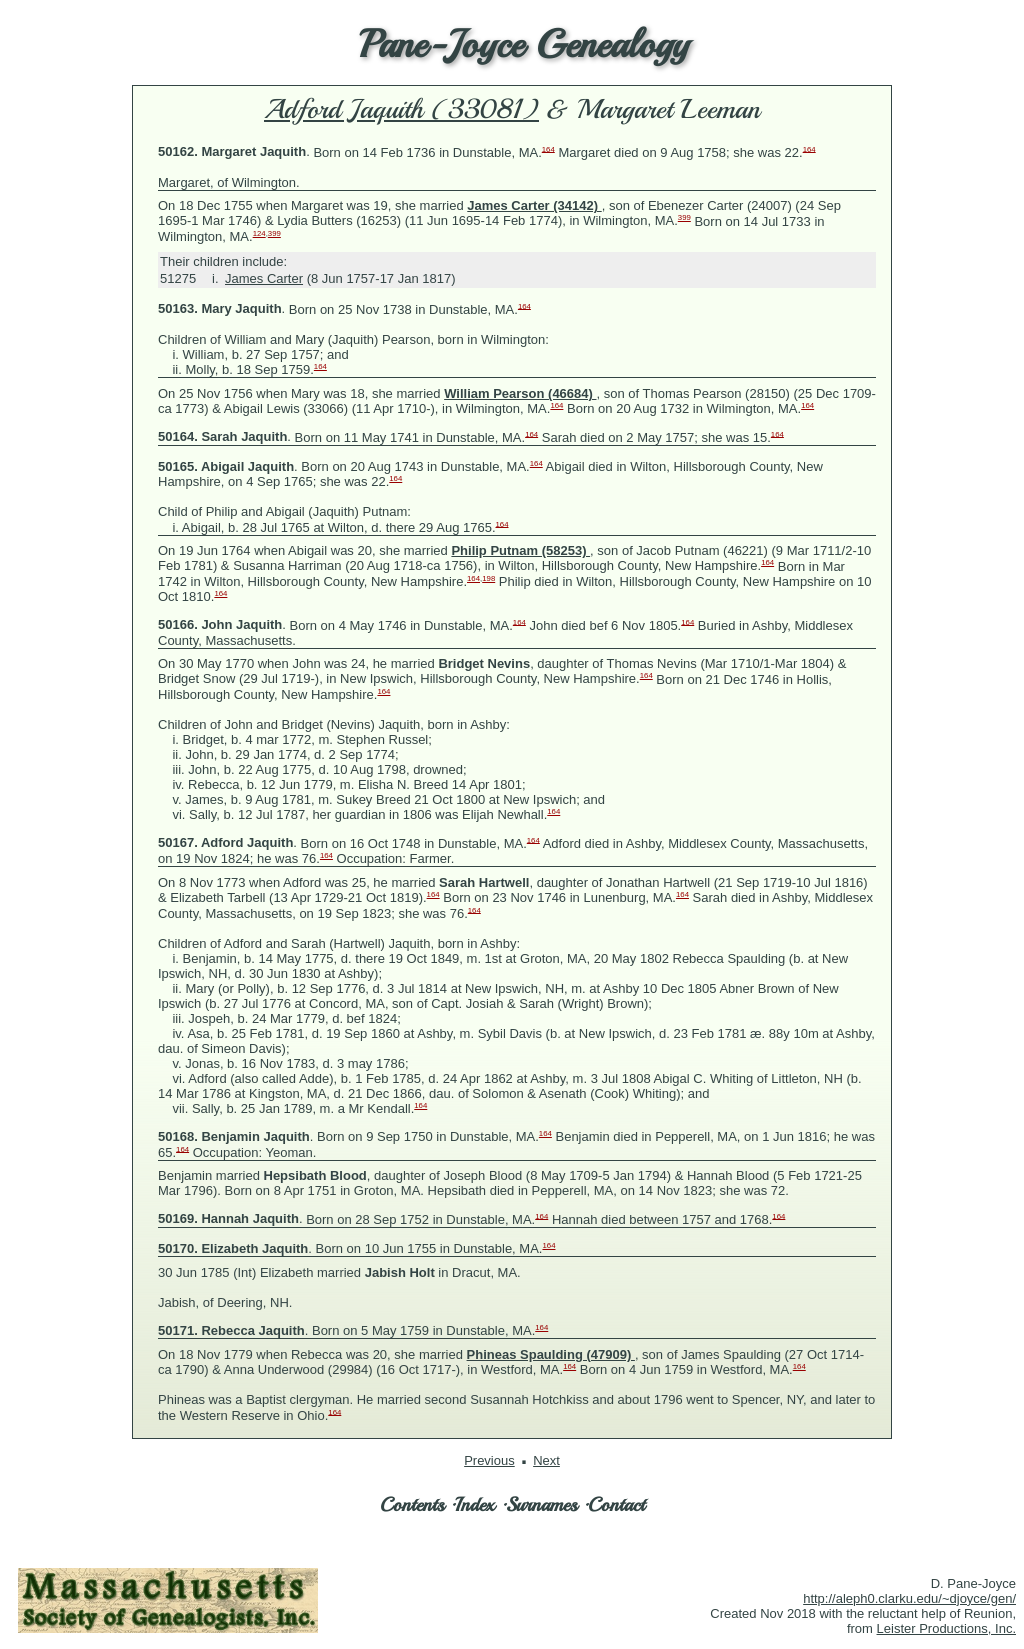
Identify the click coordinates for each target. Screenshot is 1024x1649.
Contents (412, 1504)
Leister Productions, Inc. (946, 1628)
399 (684, 217)
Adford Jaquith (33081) (401, 109)
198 (488, 578)
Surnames (541, 1504)
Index (475, 1504)
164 (548, 148)
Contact (616, 1504)
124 (259, 233)
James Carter (264, 278)
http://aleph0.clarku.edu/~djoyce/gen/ (909, 1598)
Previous (489, 1460)
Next (546, 1460)
